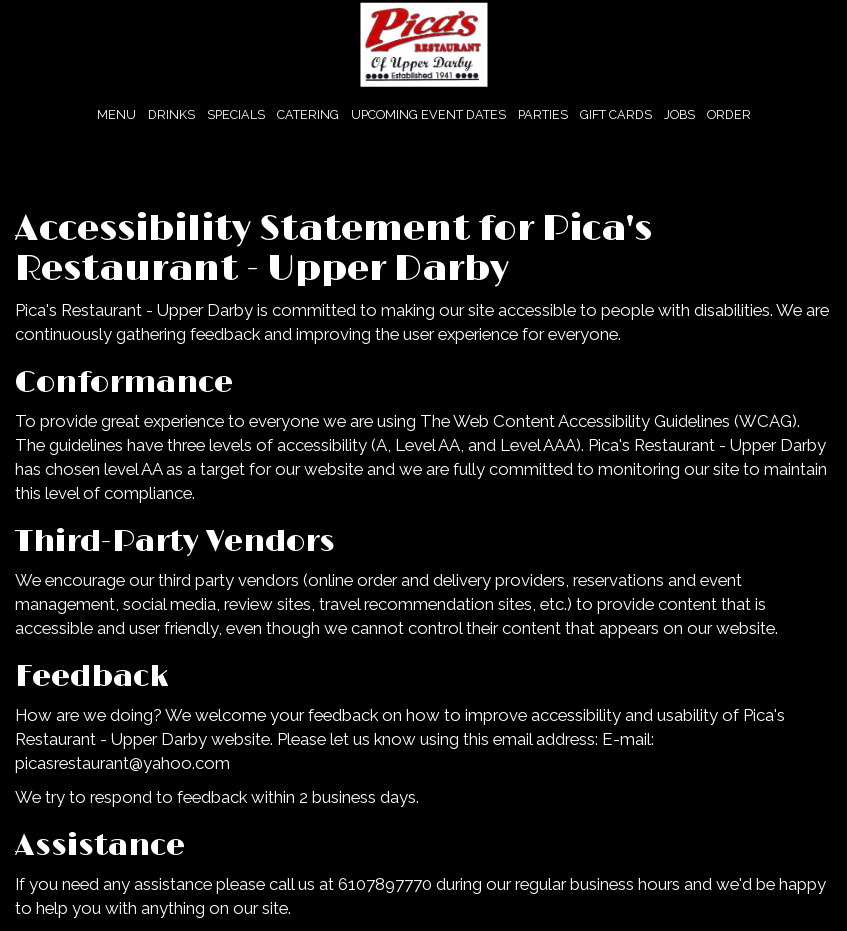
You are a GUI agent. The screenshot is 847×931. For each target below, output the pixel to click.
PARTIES (543, 114)
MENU (116, 114)
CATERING (308, 114)
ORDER (729, 114)
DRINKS (171, 114)
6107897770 (385, 884)
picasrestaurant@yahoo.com (122, 763)
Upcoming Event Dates (428, 114)
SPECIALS (236, 114)
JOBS (679, 114)
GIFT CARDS (616, 114)
